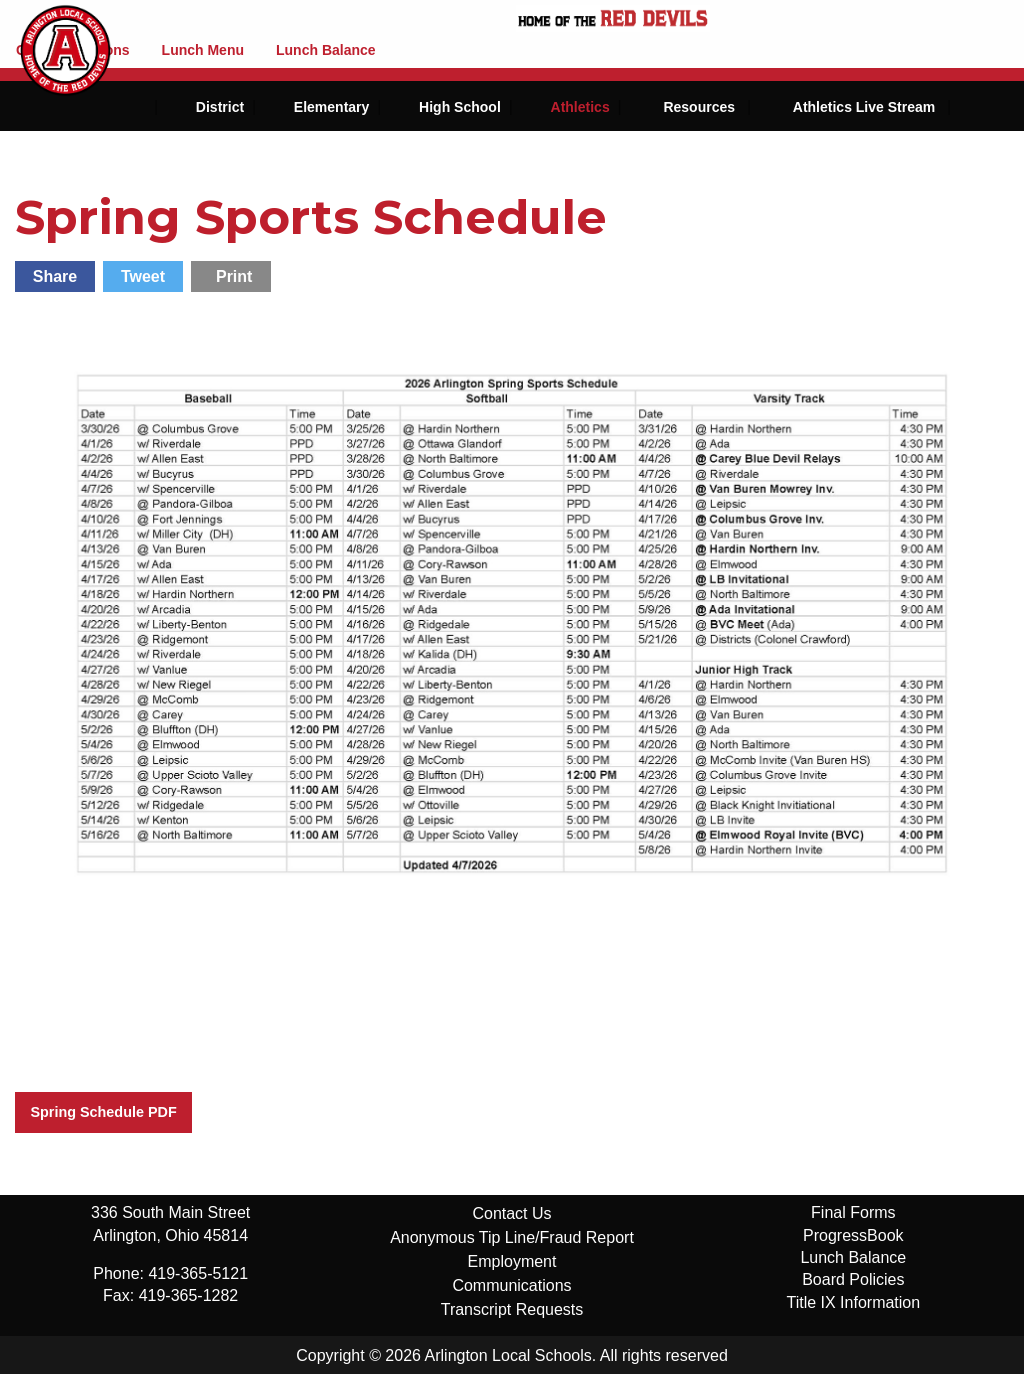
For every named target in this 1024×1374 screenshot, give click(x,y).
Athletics (580, 107)
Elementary (331, 107)
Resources (699, 107)
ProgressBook (853, 1235)
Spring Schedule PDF (103, 1112)
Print (234, 276)
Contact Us (511, 1213)
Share (55, 276)
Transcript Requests (512, 1309)
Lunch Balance (326, 50)
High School (460, 107)
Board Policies (853, 1279)
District (220, 107)
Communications (511, 1285)
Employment (512, 1261)
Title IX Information (853, 1302)
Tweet (143, 276)
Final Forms (853, 1212)
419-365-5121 (198, 1273)
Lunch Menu (203, 50)
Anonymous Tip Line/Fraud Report (512, 1237)
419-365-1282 (189, 1295)
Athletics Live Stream (864, 107)
